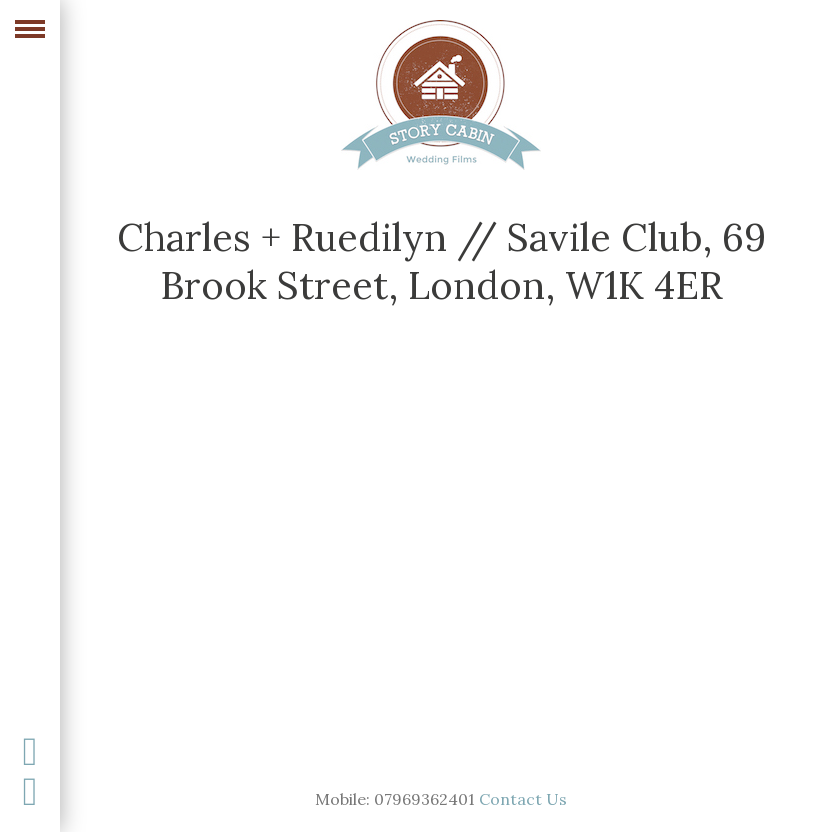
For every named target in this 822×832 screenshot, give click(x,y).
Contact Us (523, 799)
